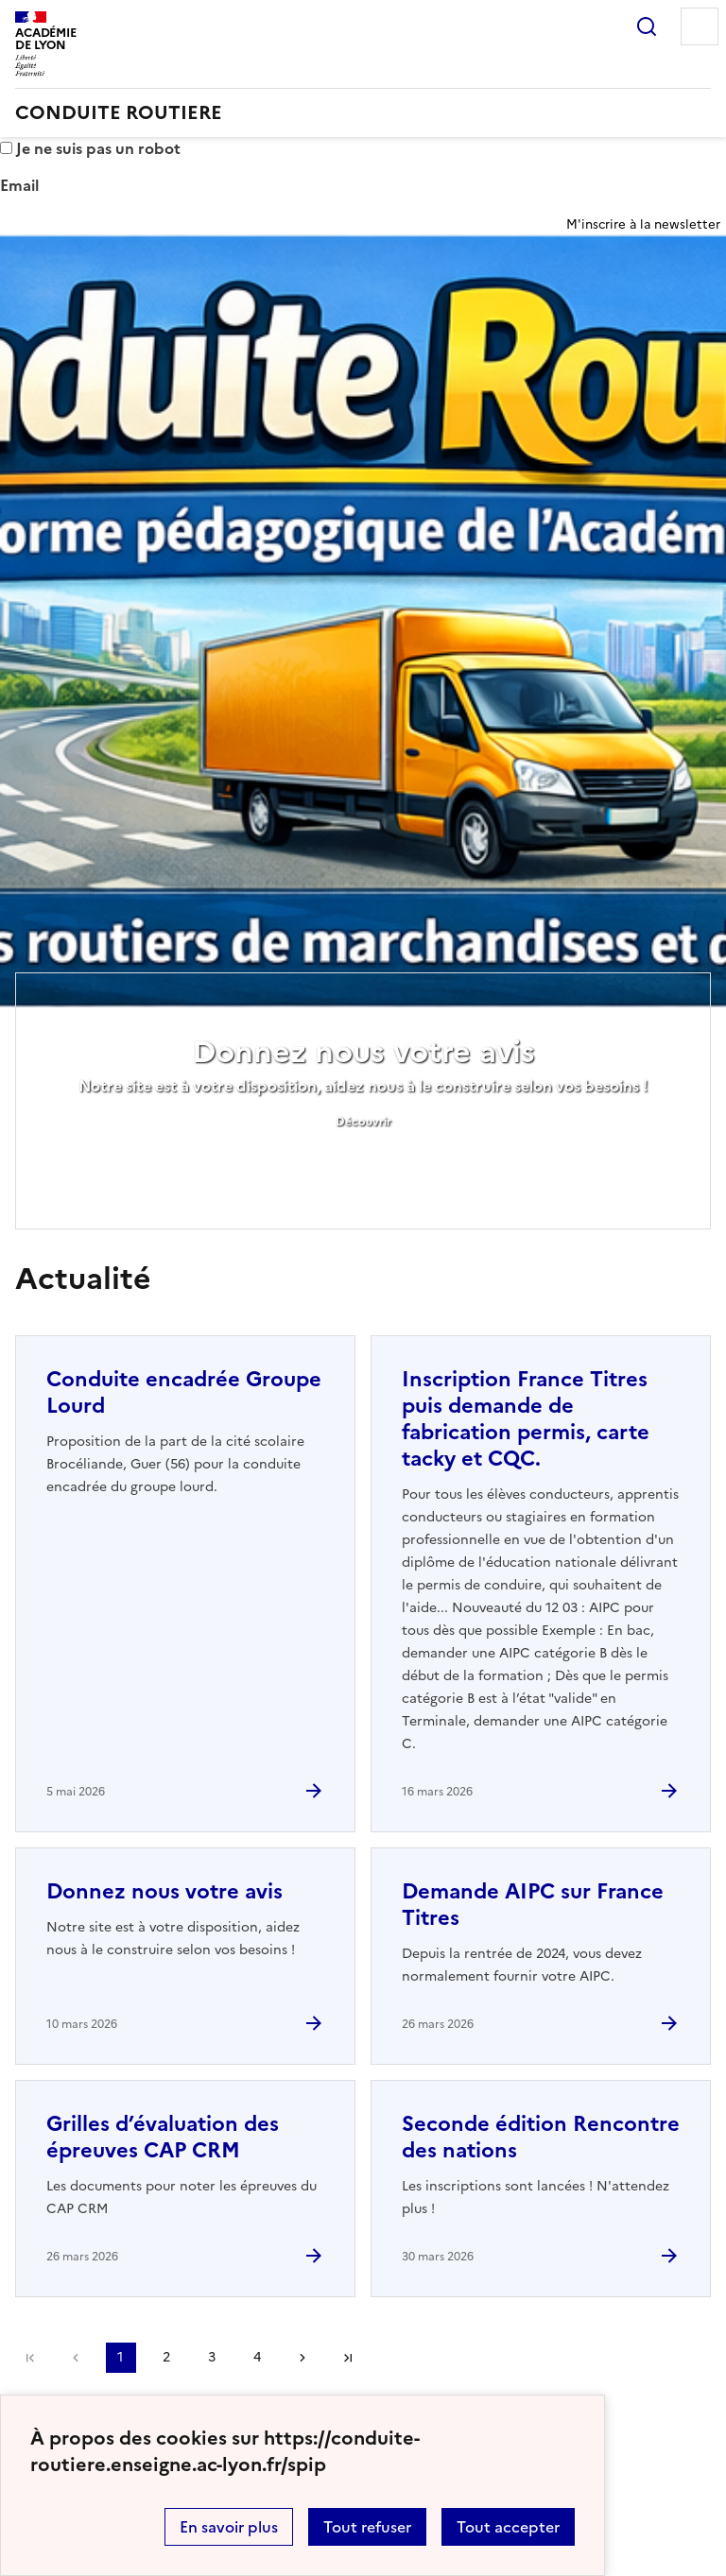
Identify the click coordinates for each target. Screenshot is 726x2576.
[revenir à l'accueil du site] (363, 112)
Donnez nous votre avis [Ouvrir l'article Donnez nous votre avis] (164, 1891)
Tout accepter (508, 2527)
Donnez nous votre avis (363, 1051)
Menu (699, 26)
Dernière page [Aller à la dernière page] (348, 2358)
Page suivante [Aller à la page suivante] (302, 2358)
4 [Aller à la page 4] (257, 2357)
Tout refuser (367, 2527)
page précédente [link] (75, 2358)
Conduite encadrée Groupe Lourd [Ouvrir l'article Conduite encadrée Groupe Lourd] (183, 1392)
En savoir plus (229, 2527)
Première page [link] (30, 2358)
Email (19, 185)
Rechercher (647, 26)
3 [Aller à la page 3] (212, 2357)
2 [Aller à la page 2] (166, 2357)
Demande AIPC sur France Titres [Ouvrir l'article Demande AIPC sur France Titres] (533, 1904)
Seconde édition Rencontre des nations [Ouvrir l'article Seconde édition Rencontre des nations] (541, 2137)
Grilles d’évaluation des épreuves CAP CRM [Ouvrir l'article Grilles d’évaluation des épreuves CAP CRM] (162, 2137)
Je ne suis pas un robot (90, 148)
